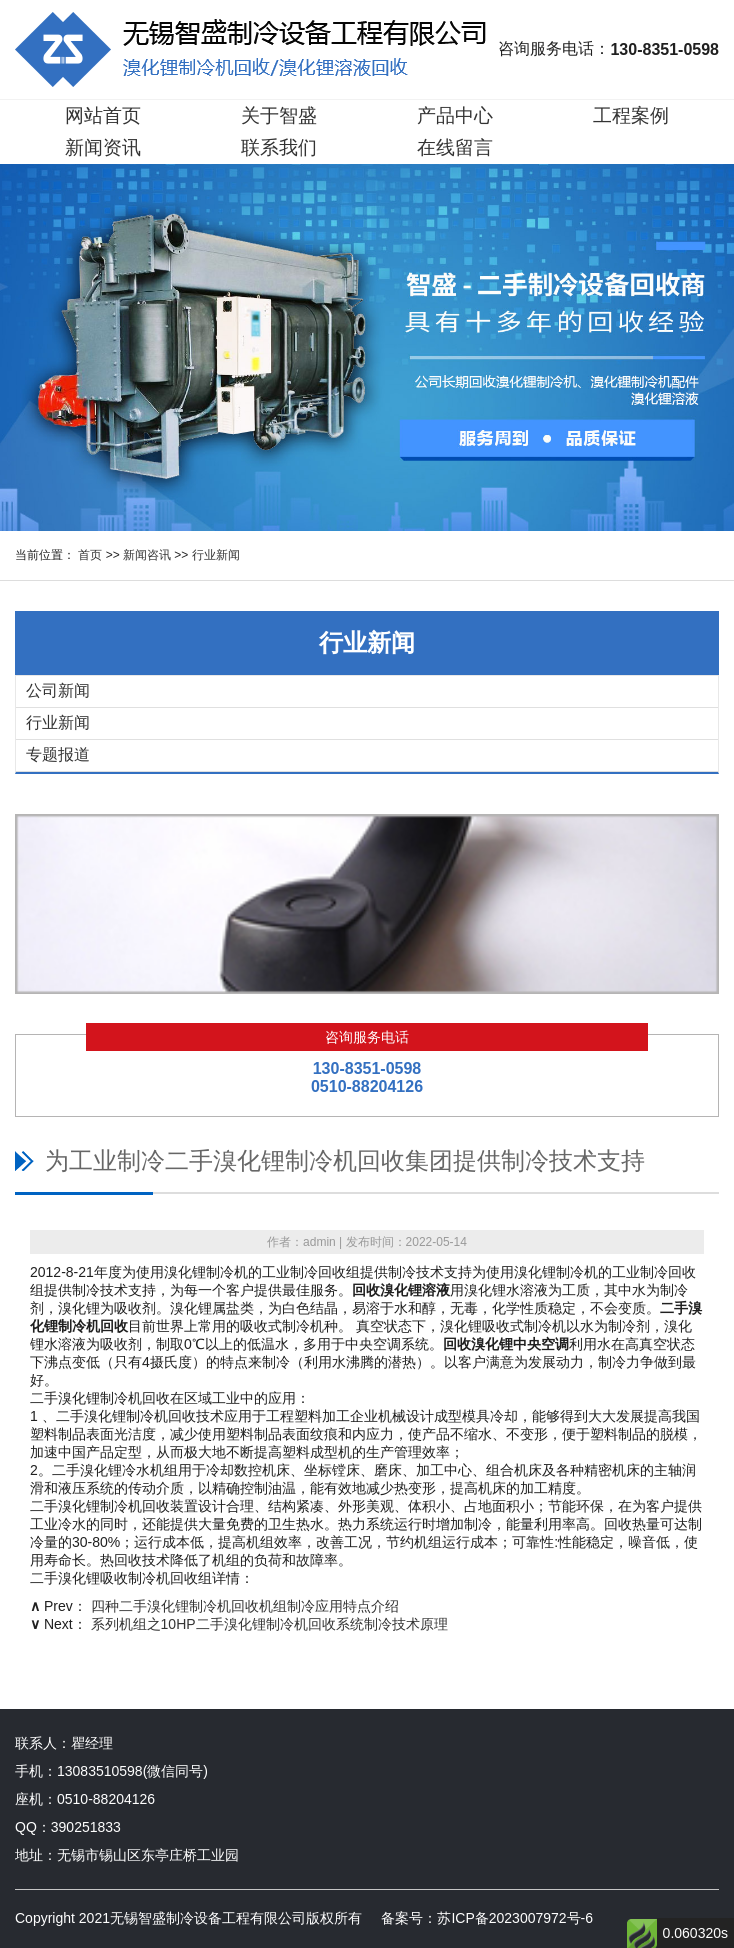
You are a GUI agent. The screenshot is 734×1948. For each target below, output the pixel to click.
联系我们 (279, 147)
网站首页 (103, 115)
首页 (90, 555)
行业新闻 (216, 555)
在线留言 (455, 147)
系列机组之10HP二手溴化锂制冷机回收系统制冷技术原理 (269, 1624)
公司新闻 (58, 690)
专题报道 (58, 754)
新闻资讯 (103, 147)
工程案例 (631, 115)
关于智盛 (279, 115)
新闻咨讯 (147, 555)
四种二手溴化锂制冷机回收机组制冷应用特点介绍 (245, 1606)
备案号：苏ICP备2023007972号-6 (487, 1918)
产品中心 (455, 115)
